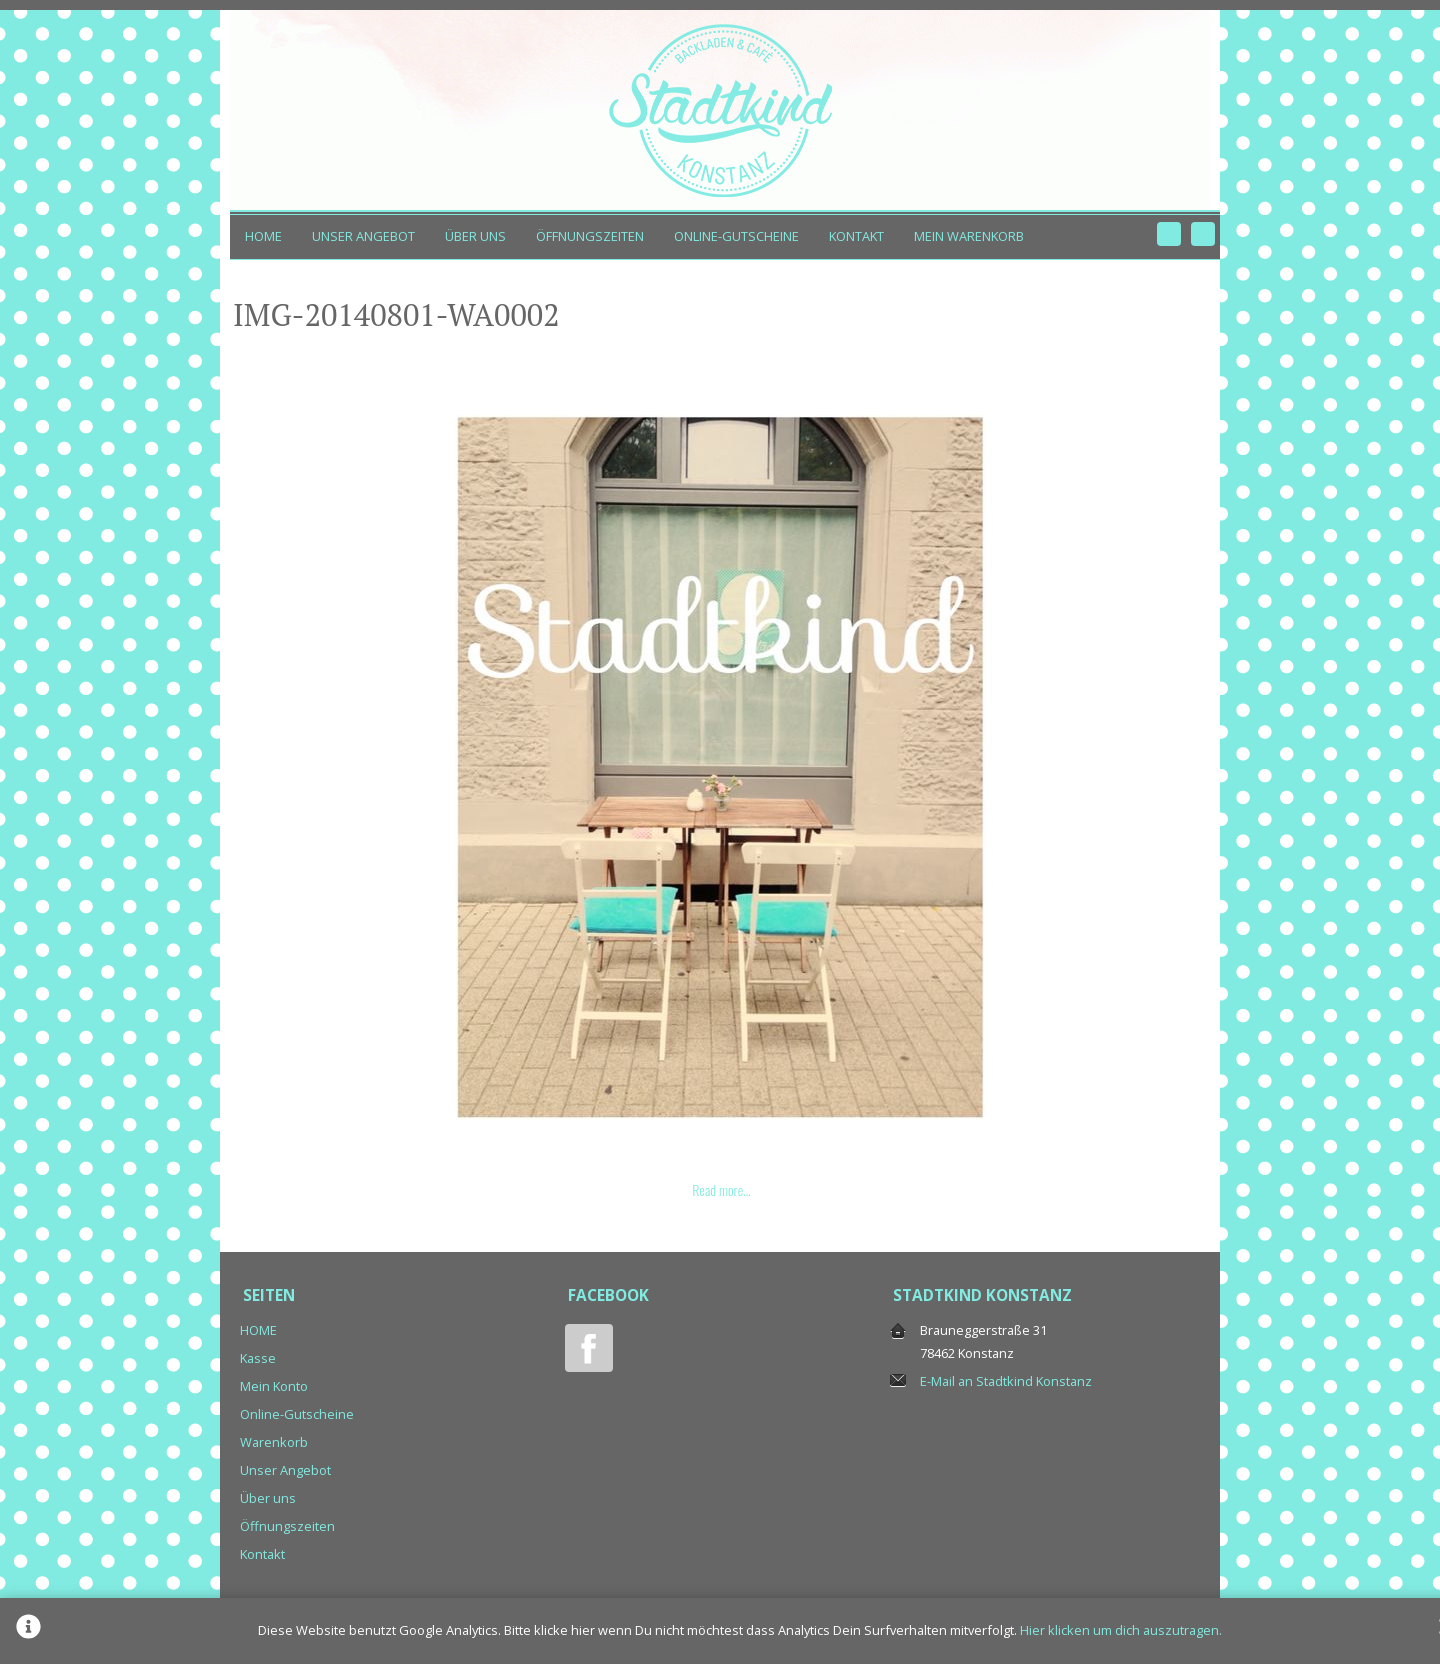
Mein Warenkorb (969, 236)
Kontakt (856, 236)
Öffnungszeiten (590, 236)
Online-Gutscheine (736, 236)
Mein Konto (274, 1386)
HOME (263, 236)
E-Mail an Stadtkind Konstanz (1006, 1381)
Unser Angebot (363, 236)
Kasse (258, 1358)
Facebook (1169, 234)
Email (1203, 234)
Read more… (721, 1189)
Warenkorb (274, 1442)
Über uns (475, 236)
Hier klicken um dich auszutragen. (1121, 1630)
